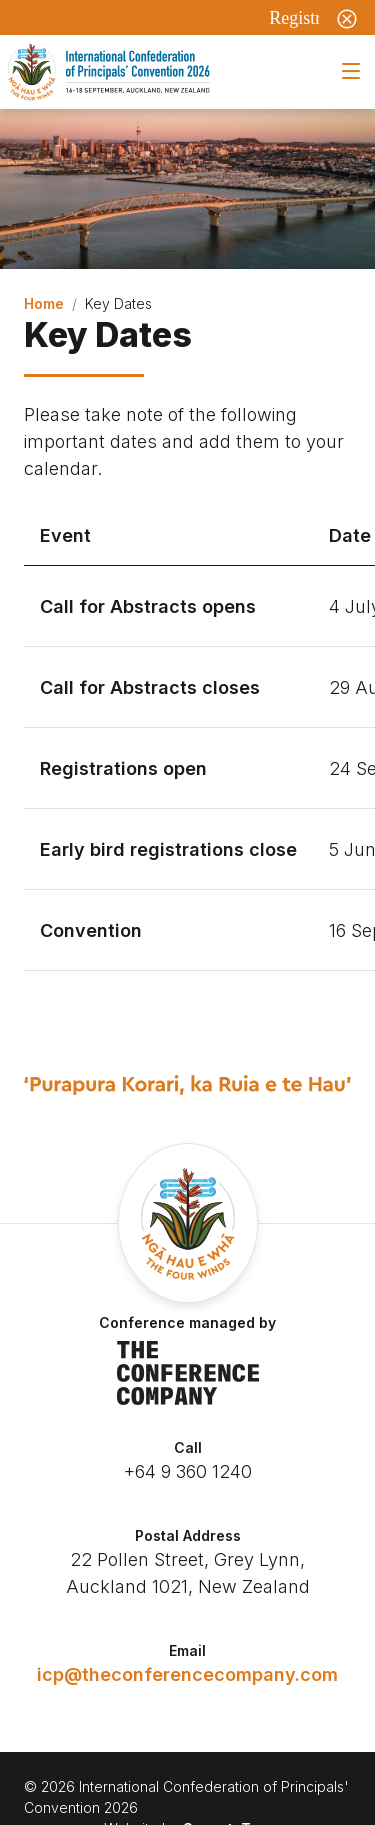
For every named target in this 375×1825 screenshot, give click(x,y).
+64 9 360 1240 (188, 1471)
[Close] (347, 17)
